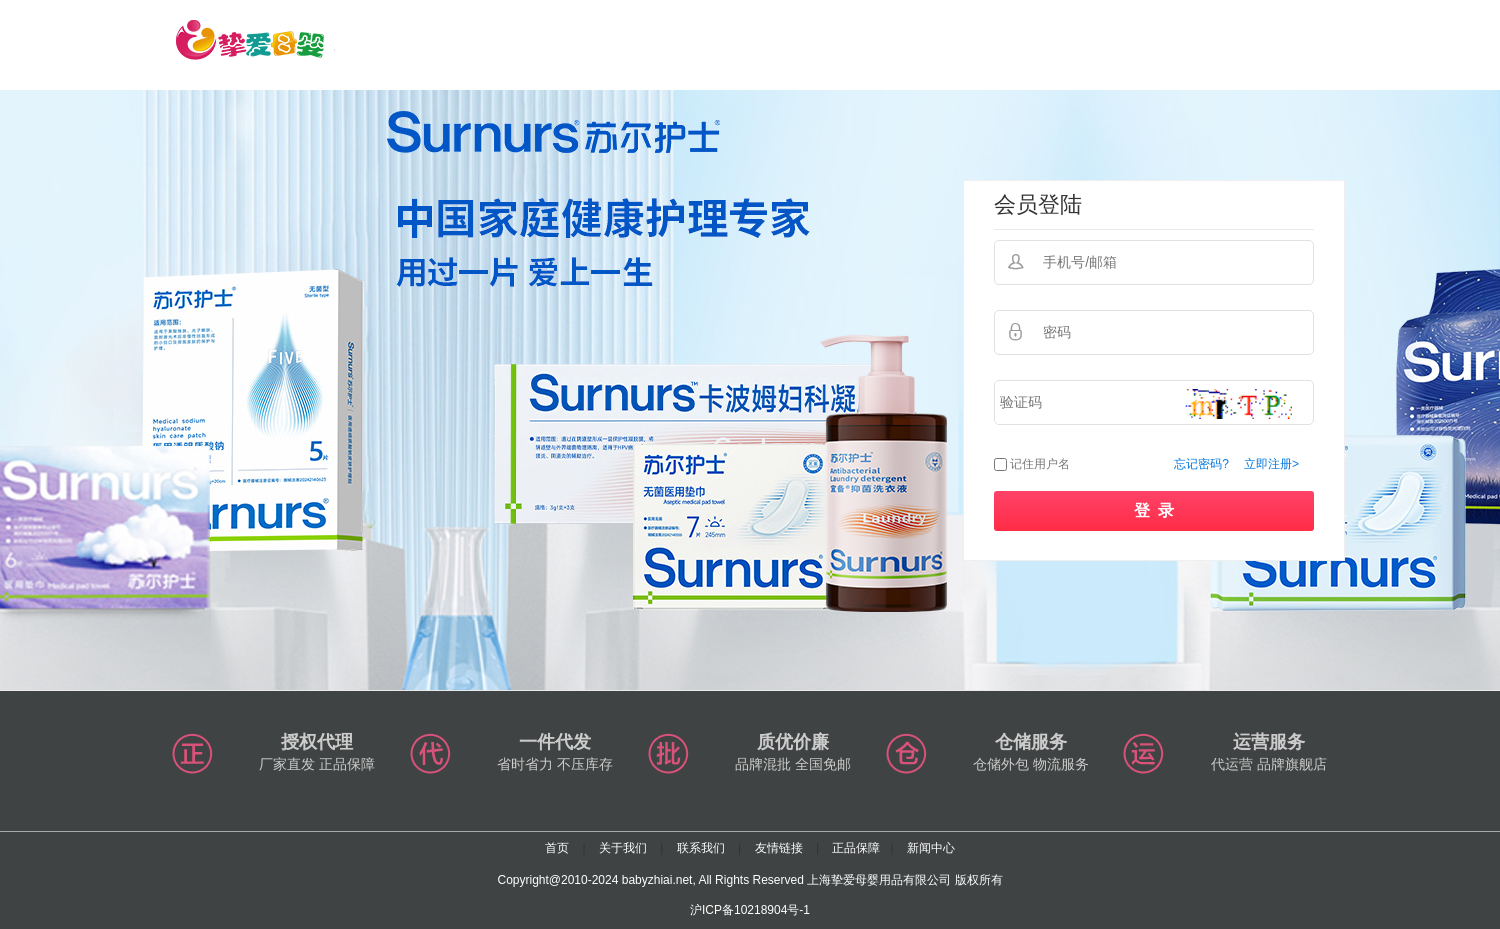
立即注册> (1271, 464)
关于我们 (623, 848)
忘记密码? (1201, 464)
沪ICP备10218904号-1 (750, 910)
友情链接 (779, 848)
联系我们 (701, 848)
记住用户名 (1040, 464)
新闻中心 (931, 848)
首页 (557, 848)
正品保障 (856, 848)
